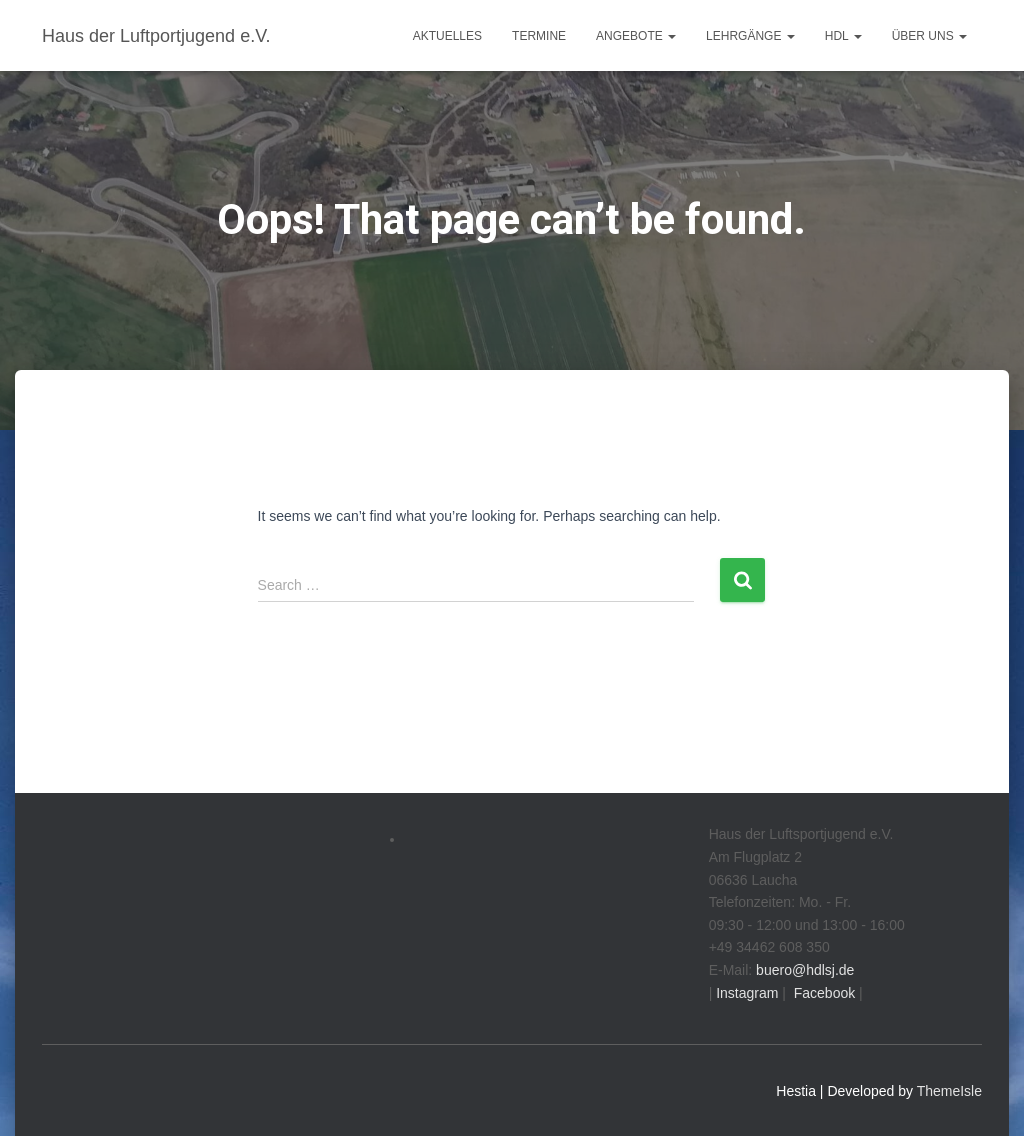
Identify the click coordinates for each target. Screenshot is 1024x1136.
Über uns (929, 36)
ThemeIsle (949, 1091)
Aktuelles (447, 36)
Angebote (636, 36)
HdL (843, 36)
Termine (539, 36)
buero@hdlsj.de (805, 970)
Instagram (745, 993)
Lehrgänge (750, 36)
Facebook (822, 993)
